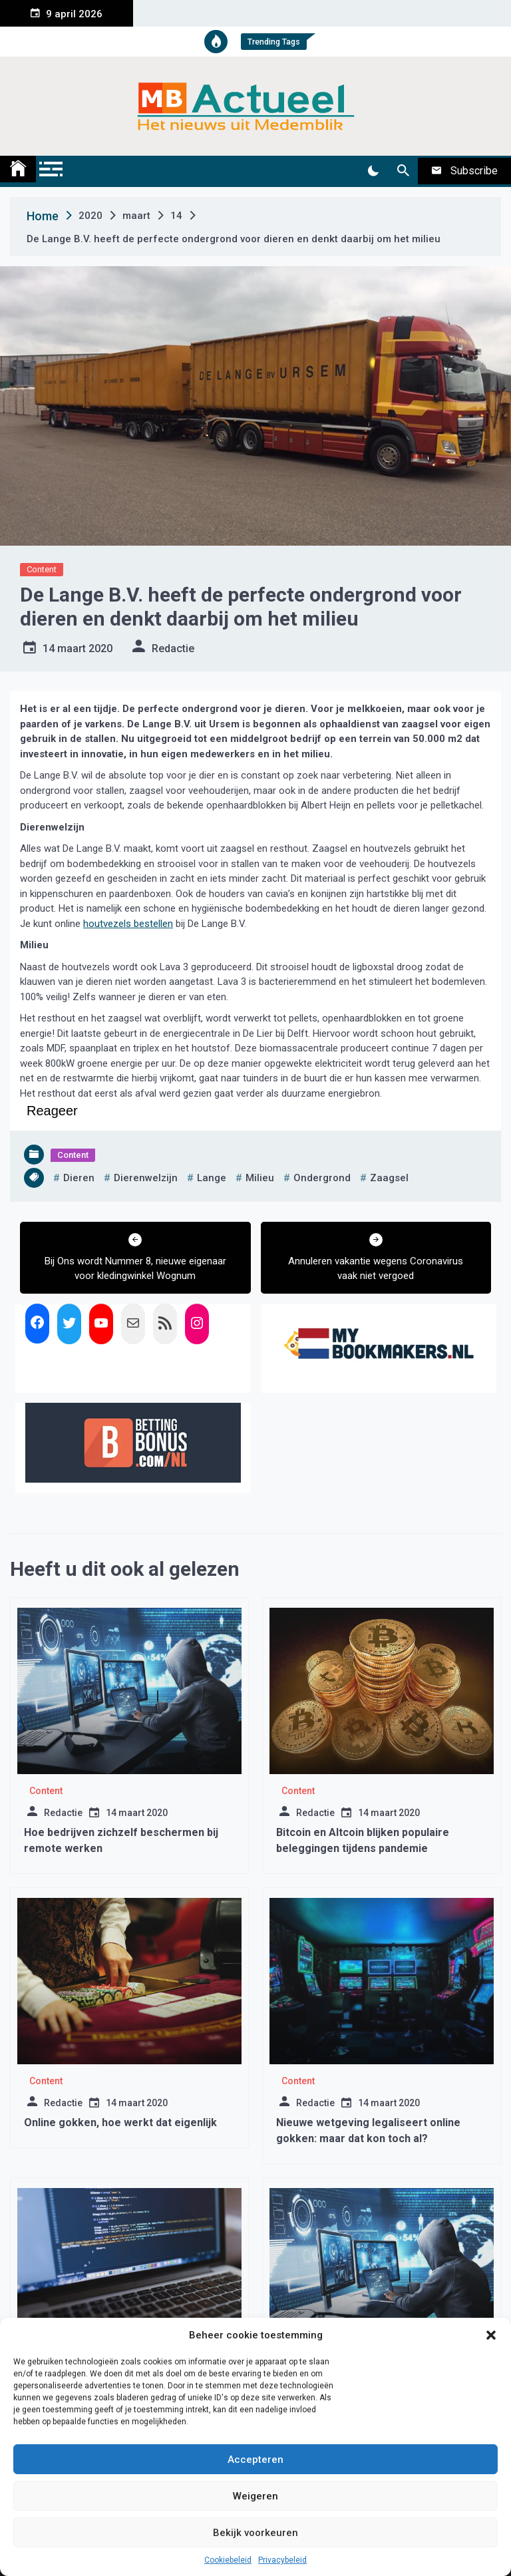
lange (211, 1178)
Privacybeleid (282, 2560)
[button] (491, 2335)
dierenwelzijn (146, 1178)
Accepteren (255, 2460)
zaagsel (389, 1178)
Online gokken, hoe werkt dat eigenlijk (120, 2122)
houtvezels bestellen (128, 924)
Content (42, 569)
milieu (260, 1178)
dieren (78, 1178)
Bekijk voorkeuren (255, 2533)
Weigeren (255, 2496)
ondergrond (322, 1178)
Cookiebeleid (228, 2560)
